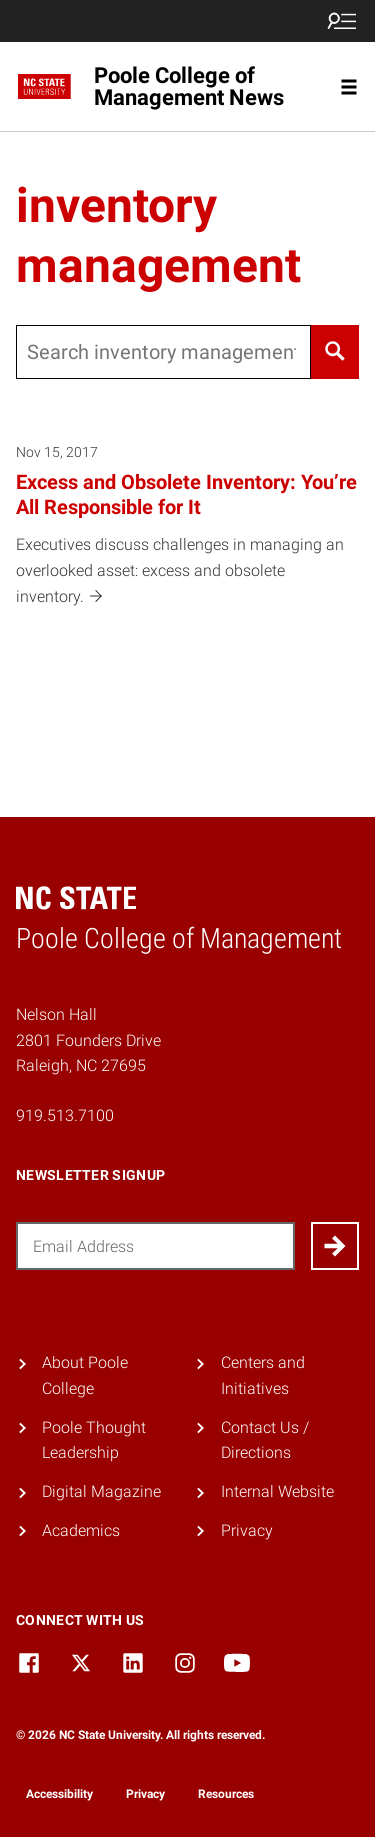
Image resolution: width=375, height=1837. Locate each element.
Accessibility (59, 1794)
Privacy (247, 1530)
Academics (81, 1530)
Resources (226, 1794)
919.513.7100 (65, 1115)
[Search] (335, 352)
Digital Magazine (101, 1491)
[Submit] (335, 1246)
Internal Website (277, 1491)
